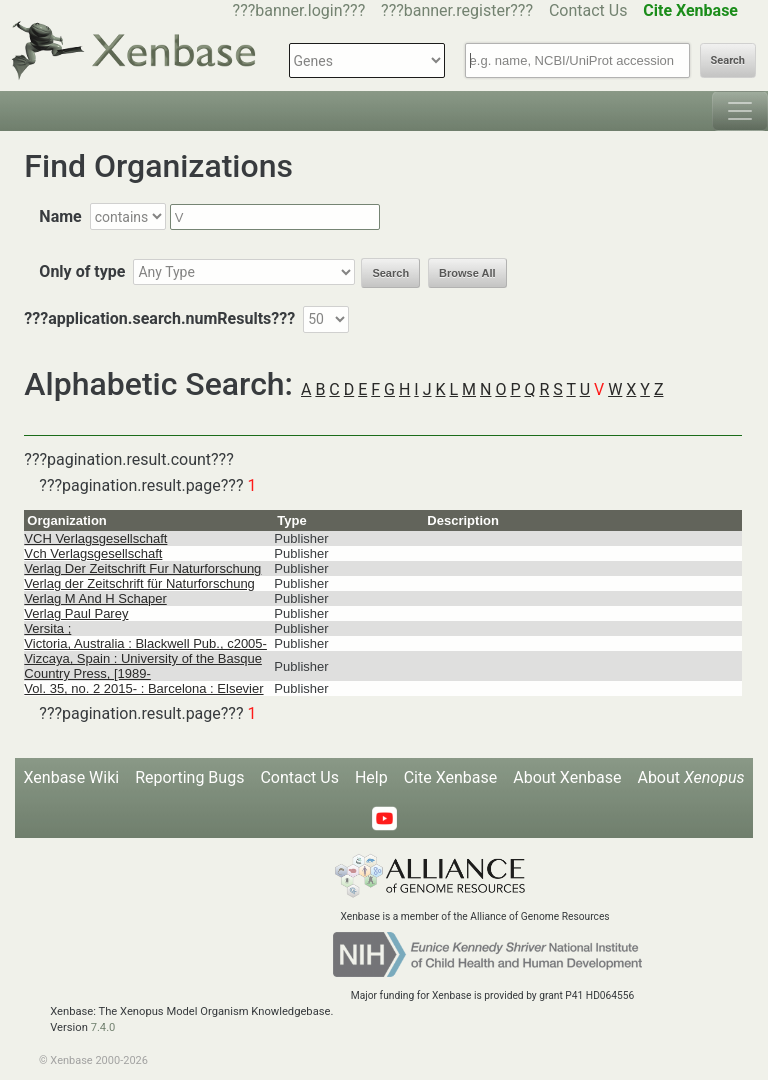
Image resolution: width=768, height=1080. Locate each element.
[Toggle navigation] (740, 111)
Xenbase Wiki (72, 777)
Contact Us (588, 10)
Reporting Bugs (189, 777)
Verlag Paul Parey (76, 613)
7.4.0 (103, 1027)
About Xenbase (567, 777)
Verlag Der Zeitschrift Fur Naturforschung (142, 568)
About (690, 777)
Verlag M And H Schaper (95, 598)
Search (728, 60)
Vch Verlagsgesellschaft (93, 553)
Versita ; (47, 628)
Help (371, 777)
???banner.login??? (299, 10)
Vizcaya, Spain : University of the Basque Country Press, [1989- (143, 666)
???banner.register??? (457, 10)
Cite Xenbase (451, 777)
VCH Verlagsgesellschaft (95, 538)
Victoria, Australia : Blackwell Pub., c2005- (145, 643)
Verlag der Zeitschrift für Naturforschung (139, 583)
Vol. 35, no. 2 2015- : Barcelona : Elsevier (143, 688)
